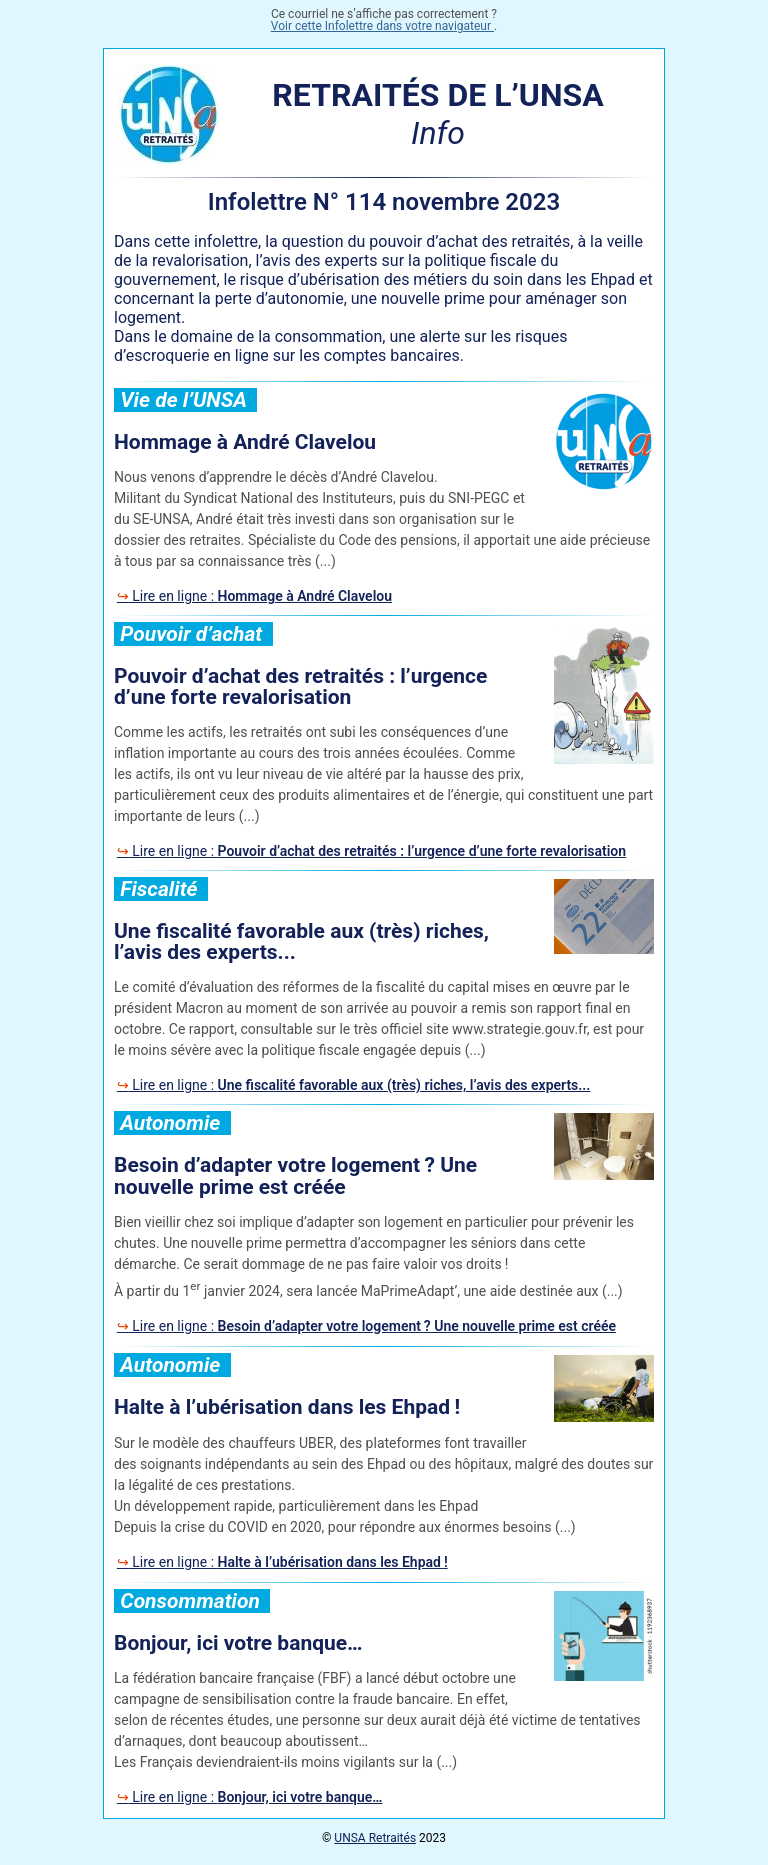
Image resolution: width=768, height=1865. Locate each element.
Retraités (375, 1838)
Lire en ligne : (260, 596)
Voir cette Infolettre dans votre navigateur (382, 26)
